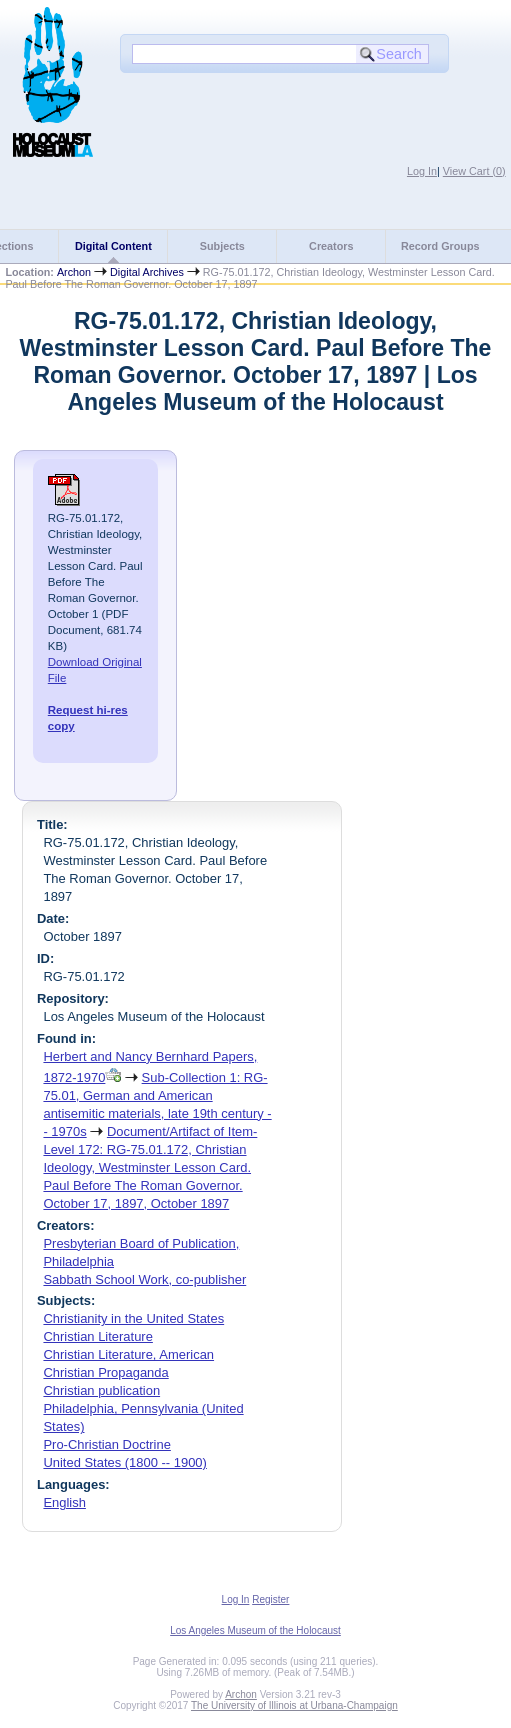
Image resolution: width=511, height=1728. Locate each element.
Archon (74, 272)
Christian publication (101, 1390)
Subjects (222, 246)
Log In (422, 171)
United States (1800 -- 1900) (124, 1462)
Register (270, 1599)
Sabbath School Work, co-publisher (144, 1279)
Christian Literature (97, 1336)
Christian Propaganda (105, 1372)
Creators (331, 246)
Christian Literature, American (128, 1354)
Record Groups (440, 246)
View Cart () (474, 171)
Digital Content (113, 246)
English (64, 1502)
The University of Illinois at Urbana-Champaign (294, 1705)
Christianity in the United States (133, 1318)
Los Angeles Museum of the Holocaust (255, 1630)
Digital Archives (147, 272)
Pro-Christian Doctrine (106, 1444)
